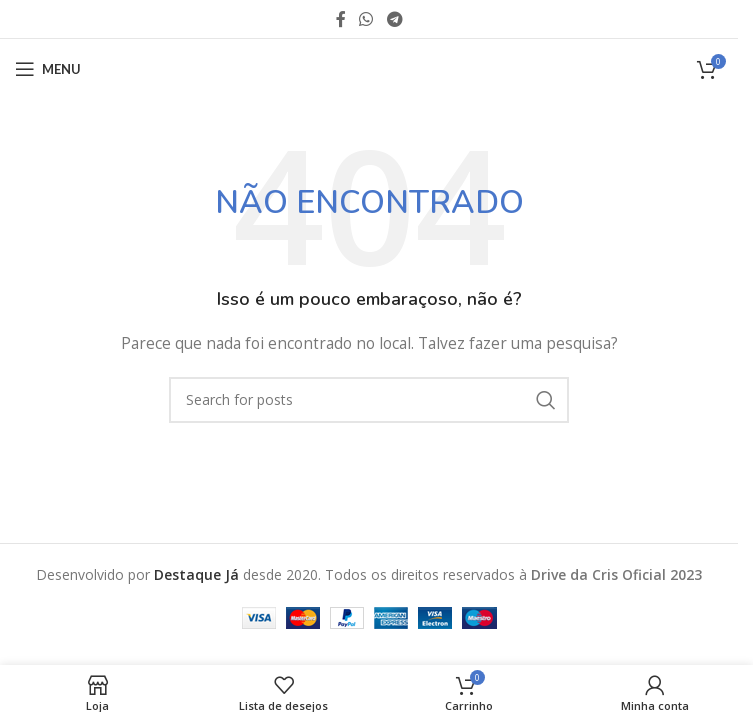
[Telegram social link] (394, 19)
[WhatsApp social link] (366, 19)
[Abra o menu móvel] (48, 69)
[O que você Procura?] (369, 400)
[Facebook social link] (341, 19)
